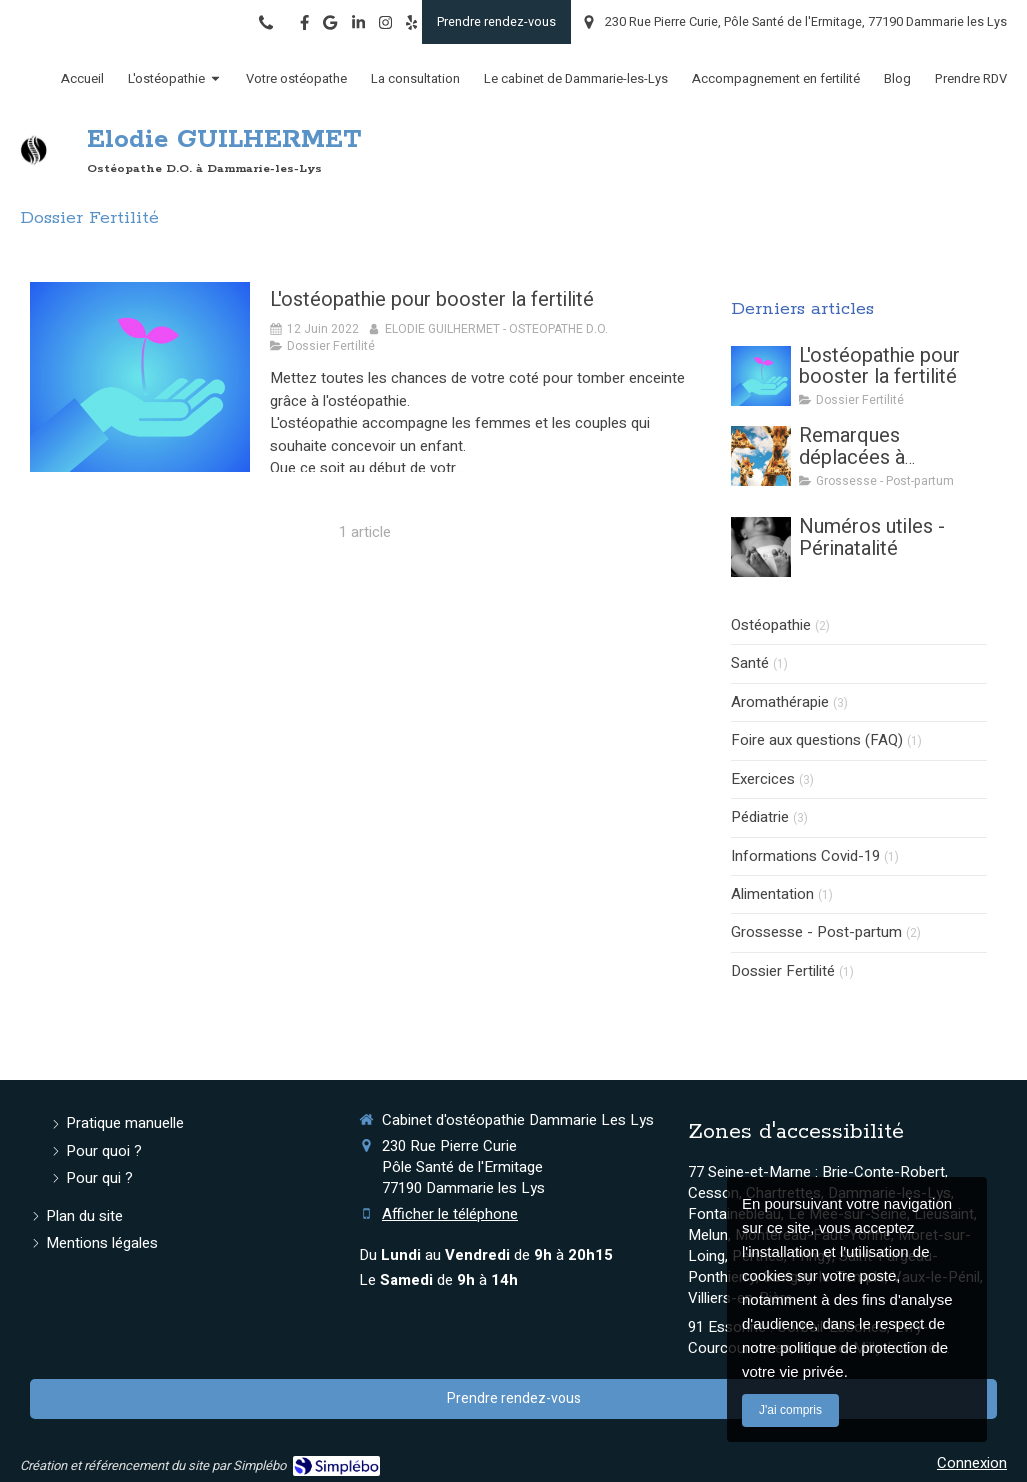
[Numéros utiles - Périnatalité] (761, 547)
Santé (750, 663)
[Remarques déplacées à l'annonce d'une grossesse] (761, 456)
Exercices (763, 779)
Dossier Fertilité (783, 971)
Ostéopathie (771, 625)
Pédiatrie (760, 817)
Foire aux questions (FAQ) (817, 740)
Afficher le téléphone (450, 1214)
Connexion (972, 1463)
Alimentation (772, 894)
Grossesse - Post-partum (816, 932)
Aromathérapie (780, 702)
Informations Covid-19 (805, 856)
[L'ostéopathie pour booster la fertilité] (140, 377)
